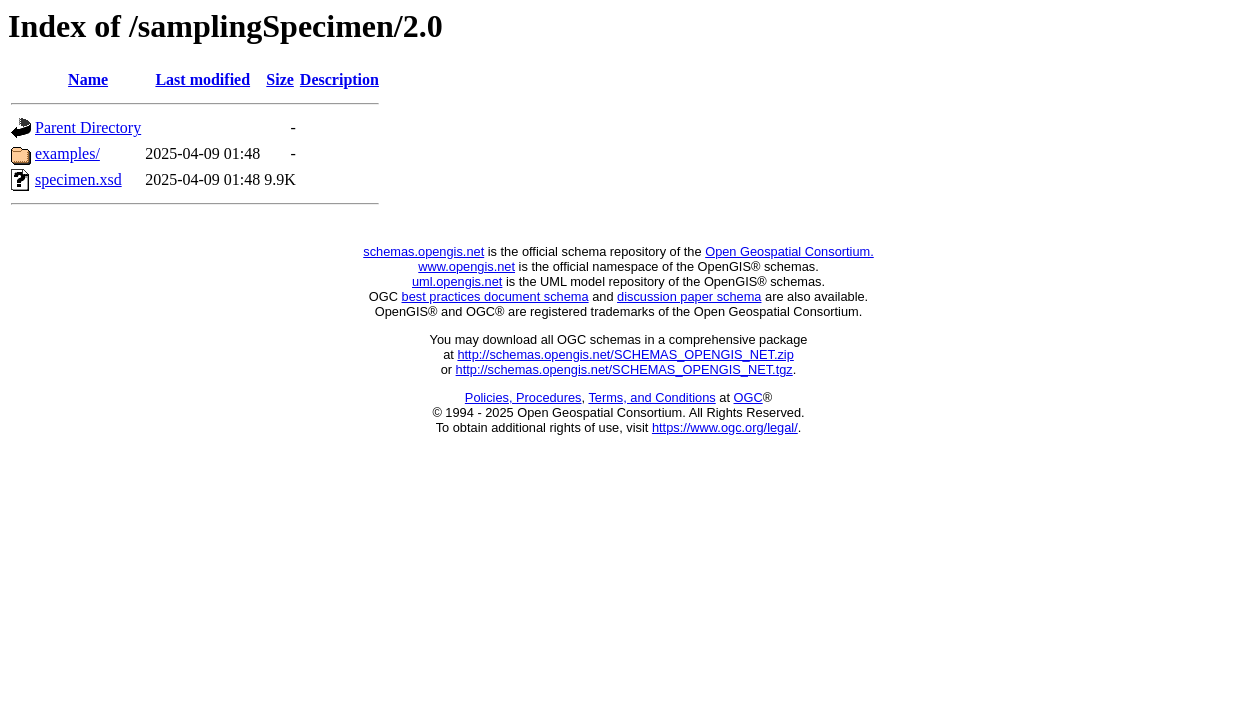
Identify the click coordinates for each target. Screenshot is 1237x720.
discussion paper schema (689, 296)
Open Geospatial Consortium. (789, 251)
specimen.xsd (78, 179)
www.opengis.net (466, 266)
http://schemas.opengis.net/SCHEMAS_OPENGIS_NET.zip (625, 354)
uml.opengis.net (457, 281)
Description (339, 79)
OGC (748, 397)
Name (88, 79)
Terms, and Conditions (651, 397)
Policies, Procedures (523, 397)
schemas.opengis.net (423, 251)
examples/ (67, 153)
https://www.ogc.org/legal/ (725, 427)
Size (280, 79)
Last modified (202, 79)
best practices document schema (495, 296)
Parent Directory (88, 127)
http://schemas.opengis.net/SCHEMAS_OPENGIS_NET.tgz (624, 369)
